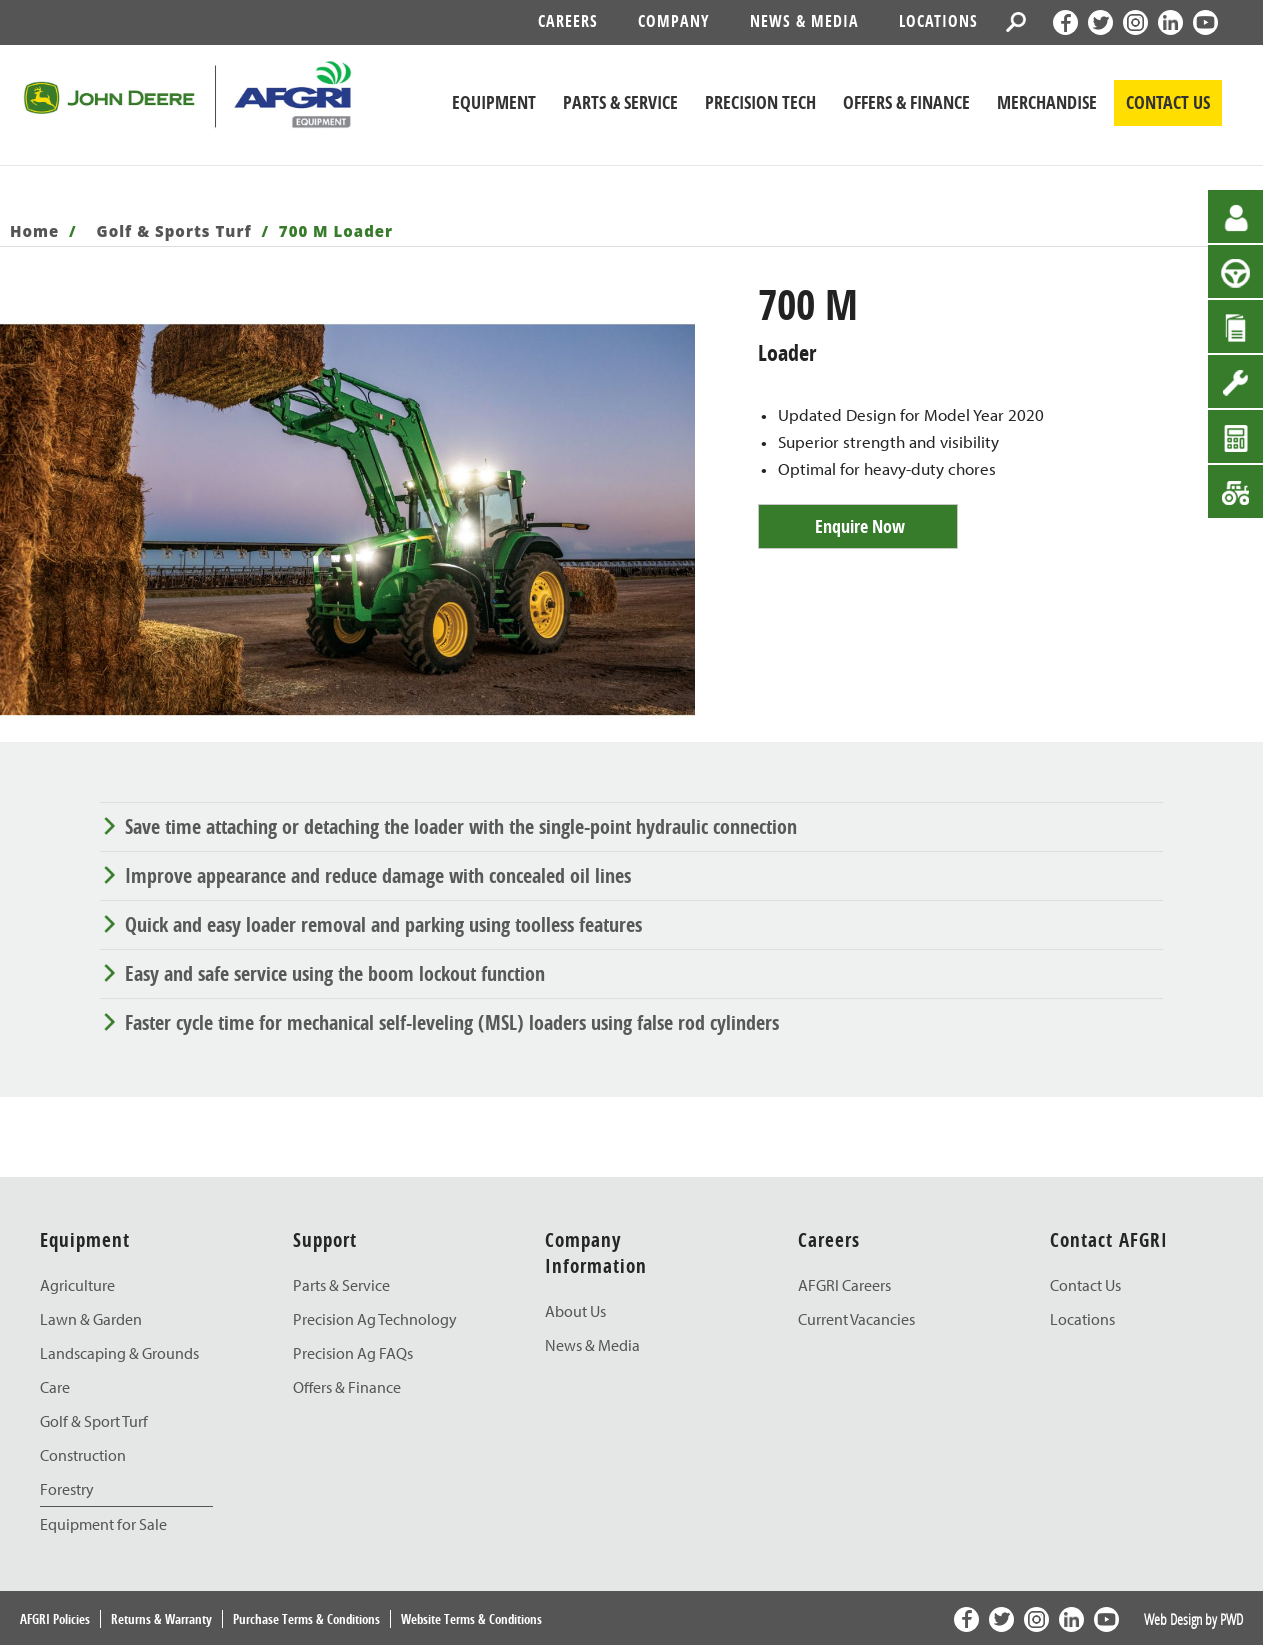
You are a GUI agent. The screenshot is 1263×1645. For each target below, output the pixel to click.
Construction (83, 1455)
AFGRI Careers (844, 1285)
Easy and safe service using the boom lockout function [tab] (335, 973)
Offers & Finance (906, 102)
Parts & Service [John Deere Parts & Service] (620, 102)
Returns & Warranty (161, 1619)
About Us (575, 1311)
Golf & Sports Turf (174, 231)
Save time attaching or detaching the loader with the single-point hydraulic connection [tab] (461, 826)
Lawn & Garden (91, 1319)
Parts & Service (341, 1285)
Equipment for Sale (103, 1524)
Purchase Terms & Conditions (306, 1619)
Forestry (67, 1489)
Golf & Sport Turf (94, 1421)
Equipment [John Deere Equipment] (494, 102)
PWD (1231, 1619)
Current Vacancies (856, 1319)
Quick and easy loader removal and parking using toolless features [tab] (383, 924)
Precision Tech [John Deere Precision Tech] (760, 102)
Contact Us (1085, 1285)
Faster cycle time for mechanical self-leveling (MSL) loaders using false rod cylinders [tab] (452, 1022)
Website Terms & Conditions (471, 1619)
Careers (568, 21)
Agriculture (77, 1285)
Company (674, 21)
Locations (938, 21)
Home (34, 231)
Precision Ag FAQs (353, 1353)
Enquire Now (860, 526)
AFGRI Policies (55, 1619)
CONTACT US (1168, 102)
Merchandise (1047, 102)
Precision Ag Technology (375, 1319)
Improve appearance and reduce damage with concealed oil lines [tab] (378, 875)
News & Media (804, 21)
